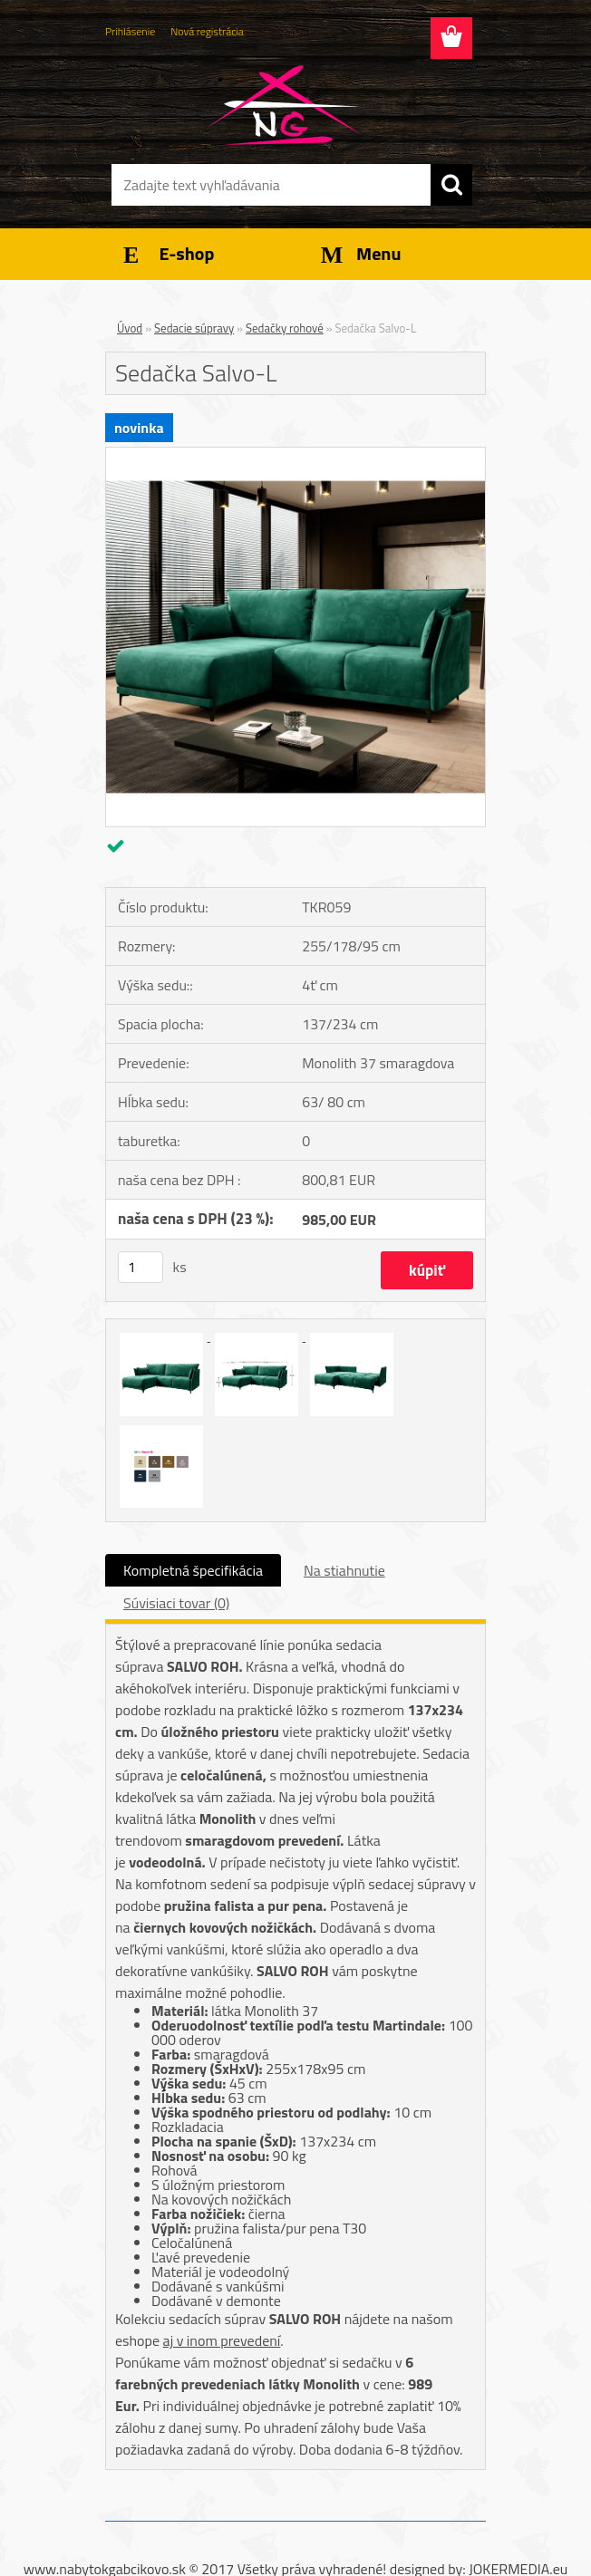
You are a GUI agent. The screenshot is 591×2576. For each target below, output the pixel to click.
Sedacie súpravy (194, 328)
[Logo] (284, 105)
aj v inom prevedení (222, 2340)
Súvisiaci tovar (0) (176, 1603)
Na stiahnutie (344, 1570)
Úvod (129, 328)
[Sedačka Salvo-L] (295, 455)
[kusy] (140, 1267)
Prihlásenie (130, 31)
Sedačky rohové (285, 328)
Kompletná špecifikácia (193, 1570)
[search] (451, 185)
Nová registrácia (207, 31)
